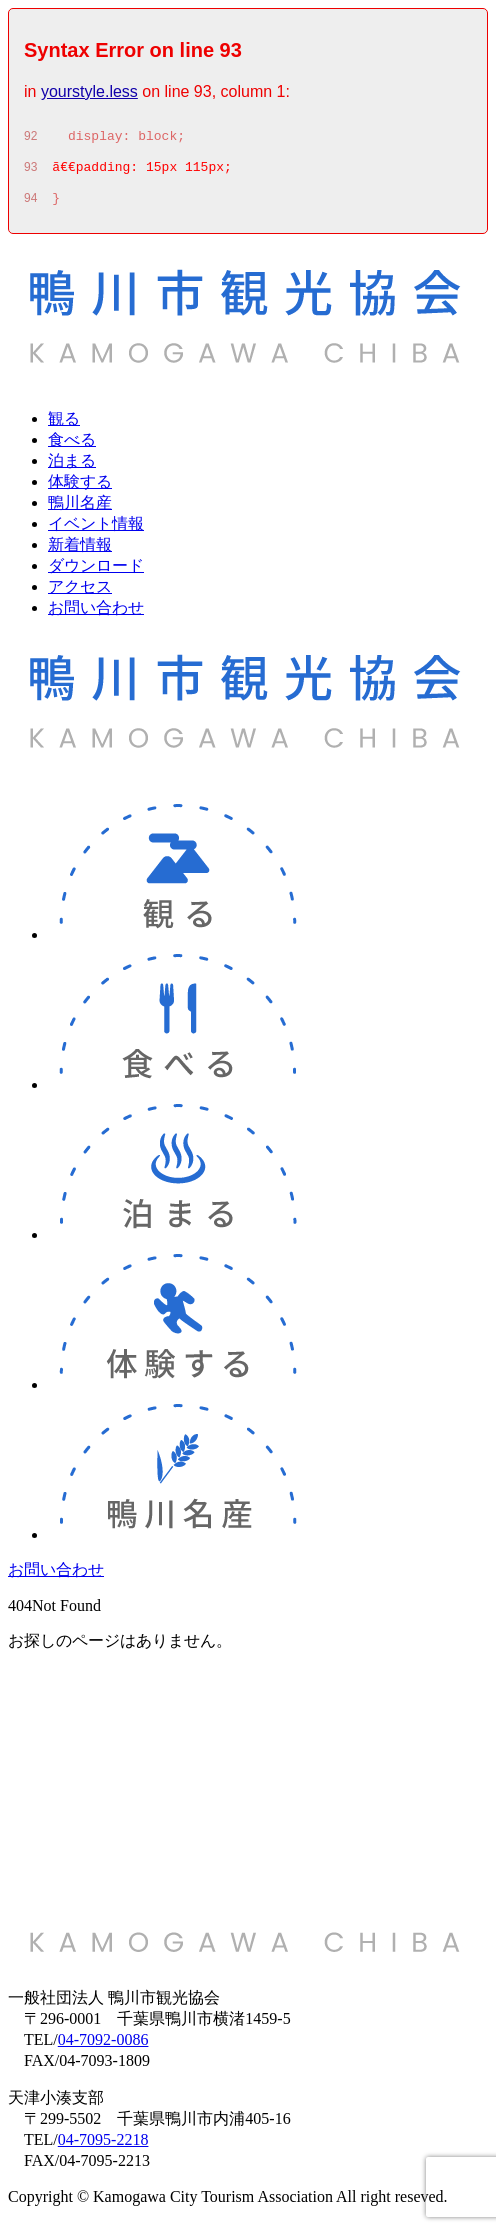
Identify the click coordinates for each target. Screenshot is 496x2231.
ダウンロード (96, 574)
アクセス (80, 595)
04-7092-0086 (103, 2048)
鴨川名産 (80, 511)
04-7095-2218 (103, 2148)
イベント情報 (96, 532)
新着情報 (80, 553)
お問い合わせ (96, 616)
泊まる (72, 469)
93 (30, 173)
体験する (80, 490)
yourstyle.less (89, 91)
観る (64, 427)
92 (30, 139)
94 (30, 207)
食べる (72, 448)
